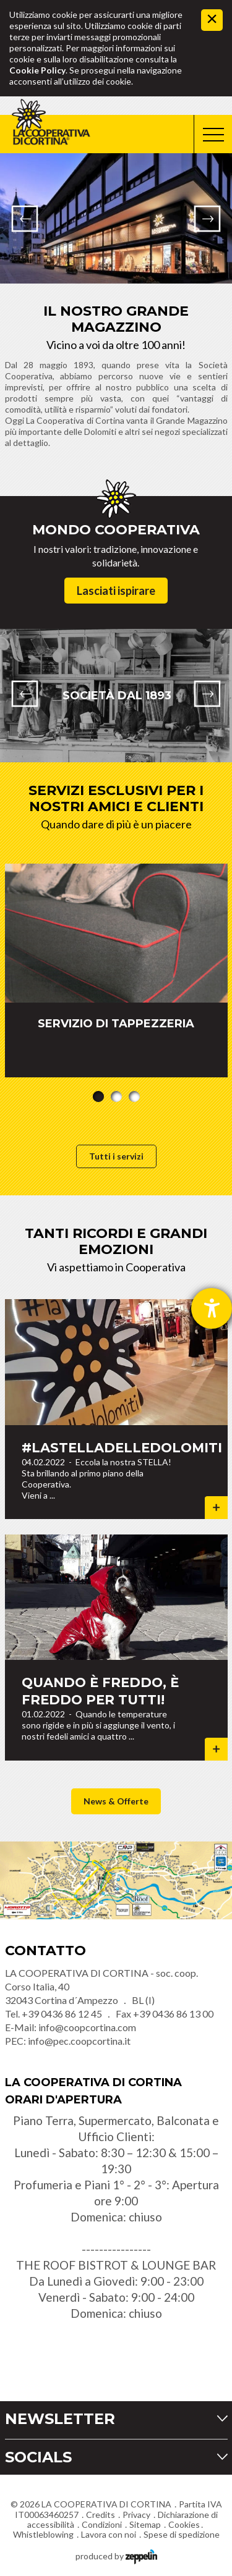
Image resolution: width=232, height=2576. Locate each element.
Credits (100, 2514)
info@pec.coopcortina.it (79, 2041)
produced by (116, 2555)
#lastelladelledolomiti (122, 1447)
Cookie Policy (37, 70)
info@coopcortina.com (87, 2027)
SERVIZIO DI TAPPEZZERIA (116, 1023)
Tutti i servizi (116, 1156)
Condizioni (102, 2524)
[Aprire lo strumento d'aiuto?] (211, 1308)
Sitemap (145, 2524)
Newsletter (60, 2419)
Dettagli (216, 1507)
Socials (38, 2457)
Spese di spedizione (182, 2534)
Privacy (136, 2514)
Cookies (184, 2524)
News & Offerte (116, 1801)
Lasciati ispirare (116, 590)
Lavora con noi (108, 2534)
